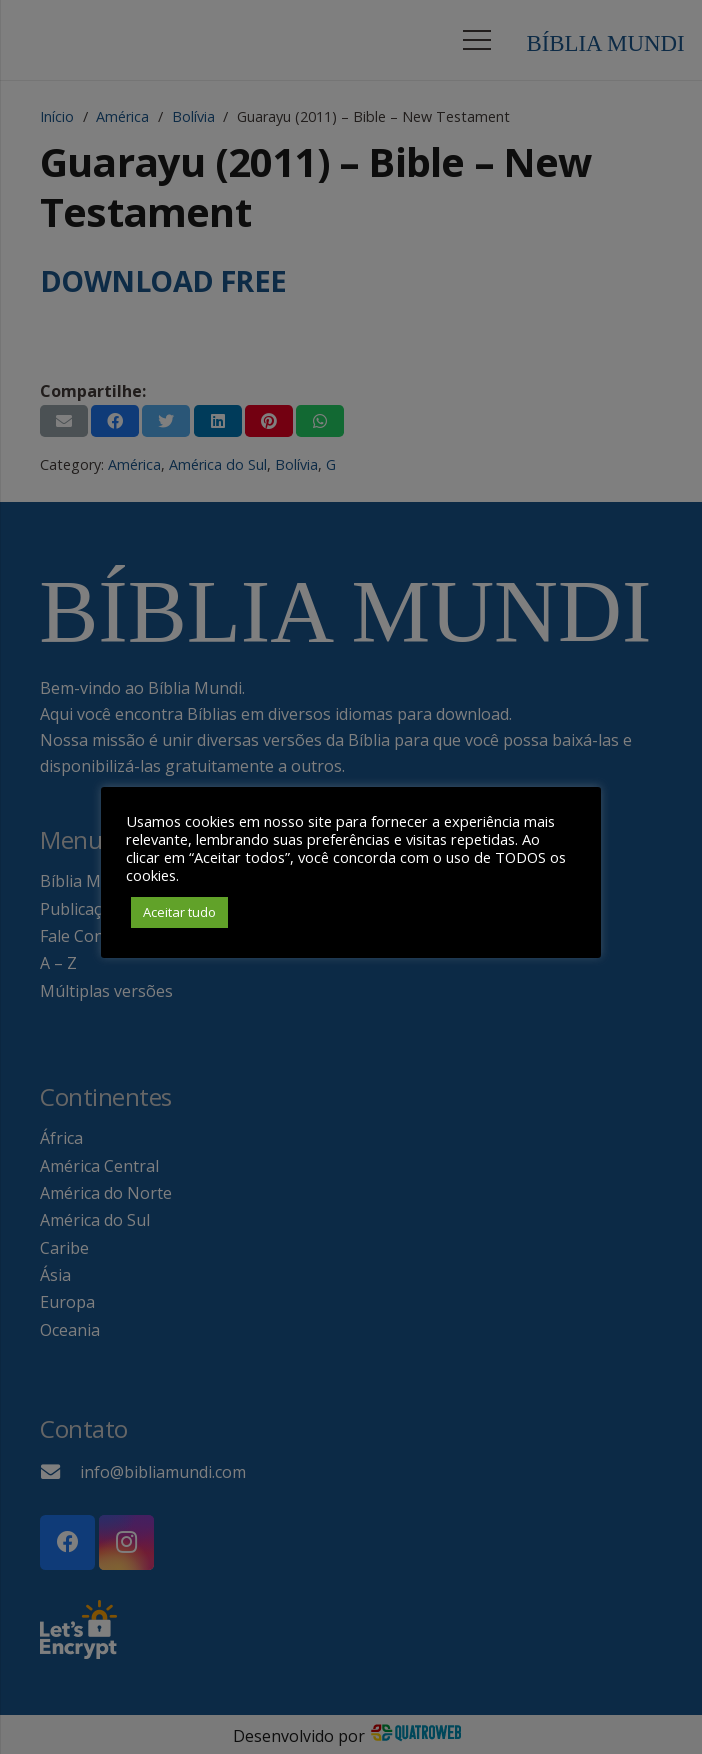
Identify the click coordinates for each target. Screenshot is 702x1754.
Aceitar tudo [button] (179, 912)
